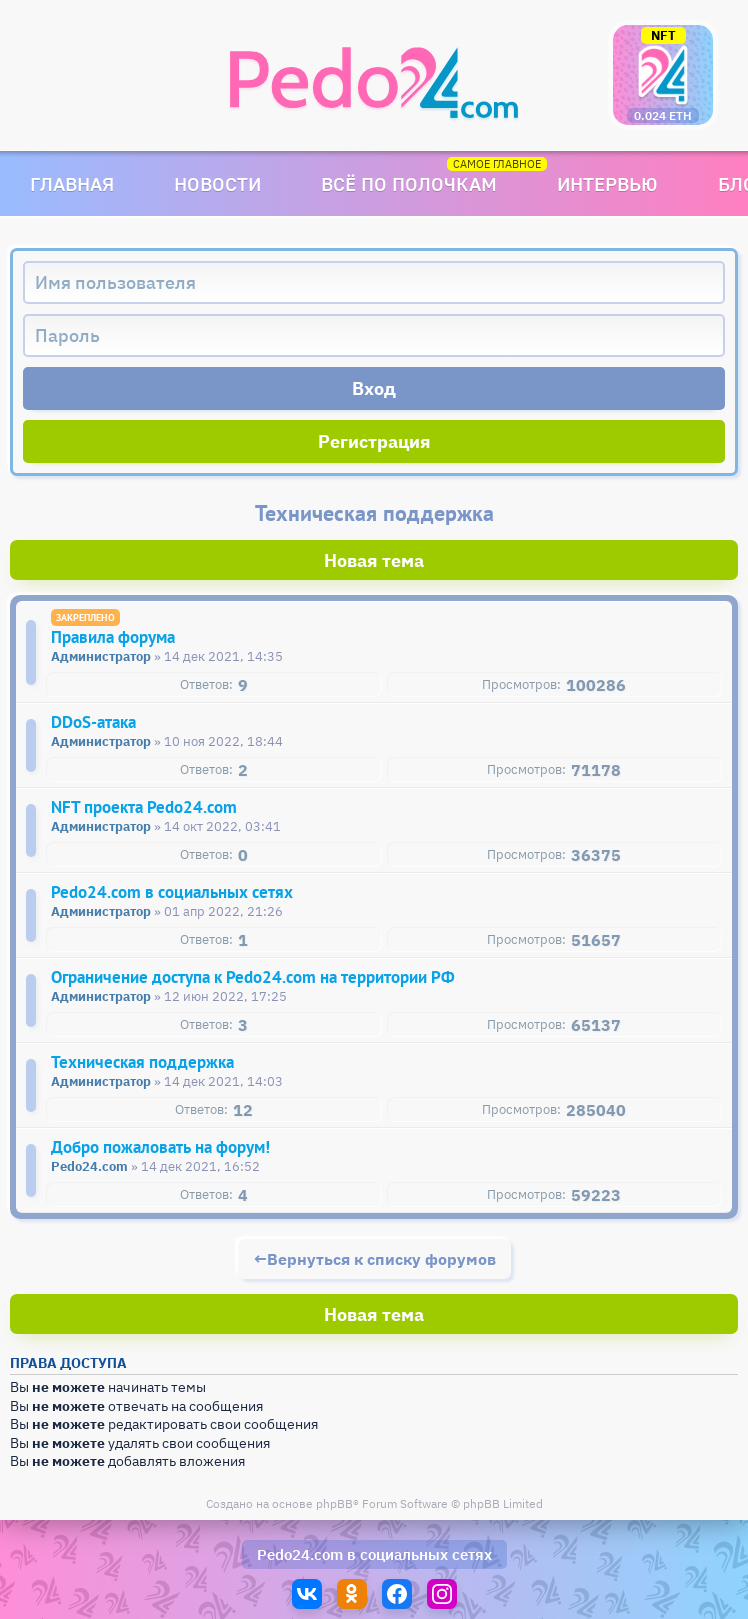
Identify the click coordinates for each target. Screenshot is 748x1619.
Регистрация (374, 441)
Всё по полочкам (409, 183)
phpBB (334, 1503)
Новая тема (374, 560)
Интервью (607, 183)
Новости (217, 183)
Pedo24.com (300, 1554)
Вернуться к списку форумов (381, 1259)
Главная (72, 183)
